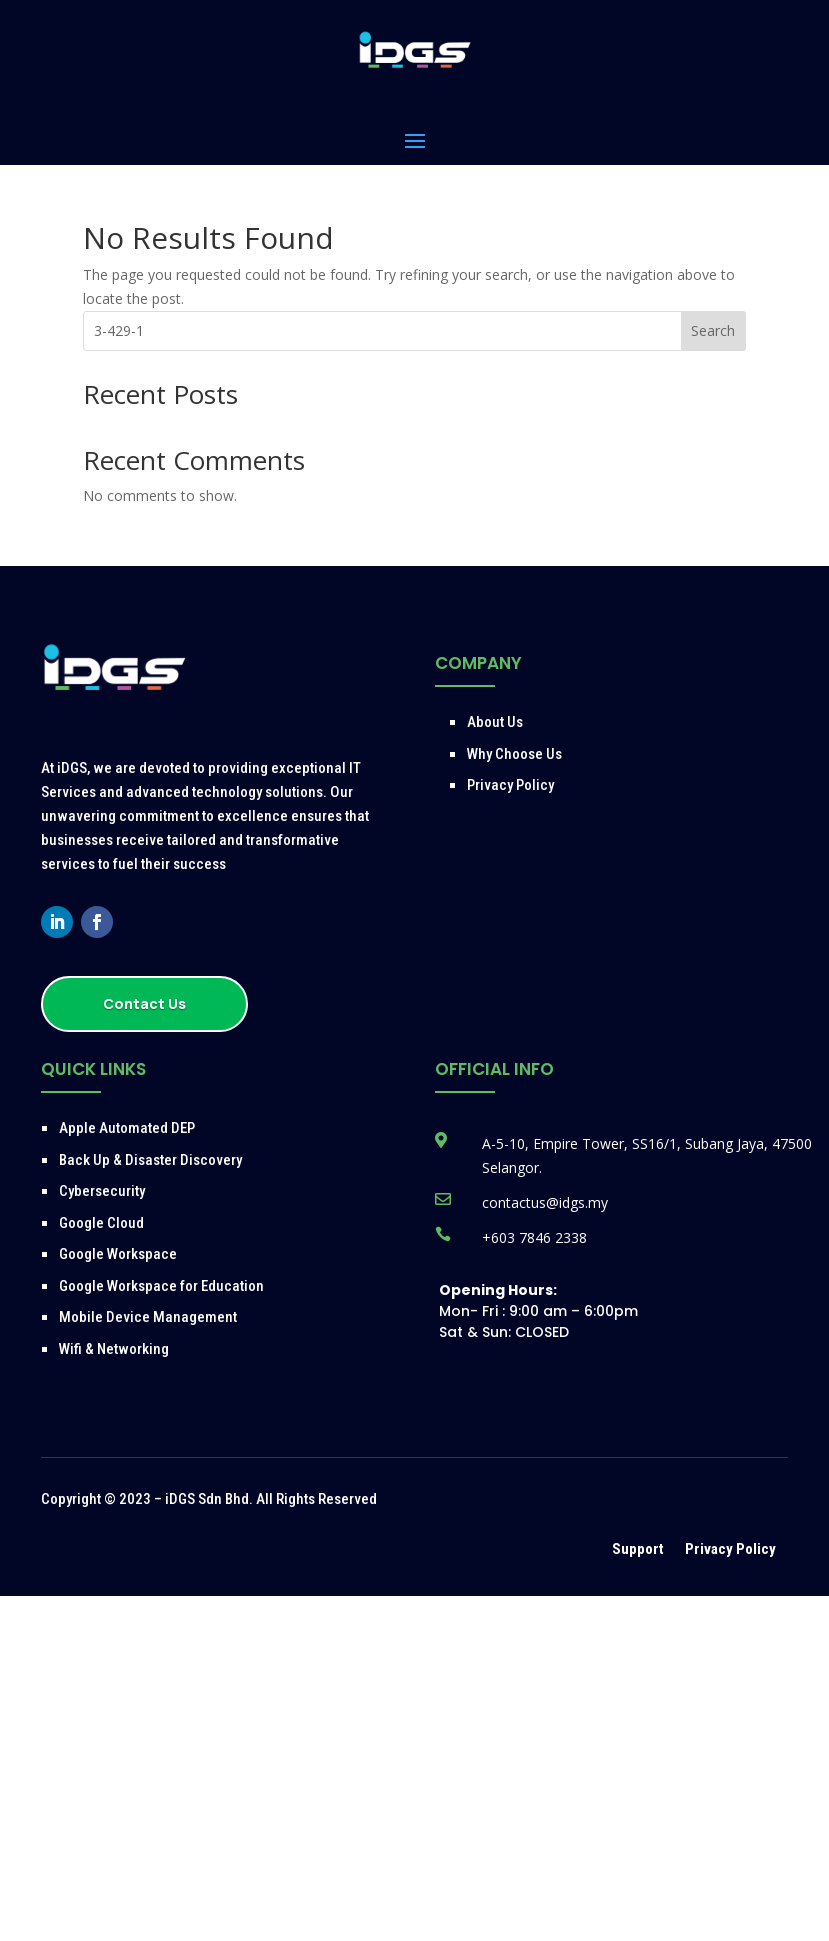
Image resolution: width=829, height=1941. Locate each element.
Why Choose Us (514, 754)
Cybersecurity (102, 1191)
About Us (495, 722)
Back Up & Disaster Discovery (150, 1160)
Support (639, 1549)
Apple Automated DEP (127, 1128)
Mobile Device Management (148, 1317)
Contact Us (144, 1003)
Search (713, 330)
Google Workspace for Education (161, 1286)
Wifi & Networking (114, 1349)
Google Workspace (118, 1254)
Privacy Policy (510, 785)
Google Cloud (101, 1223)
